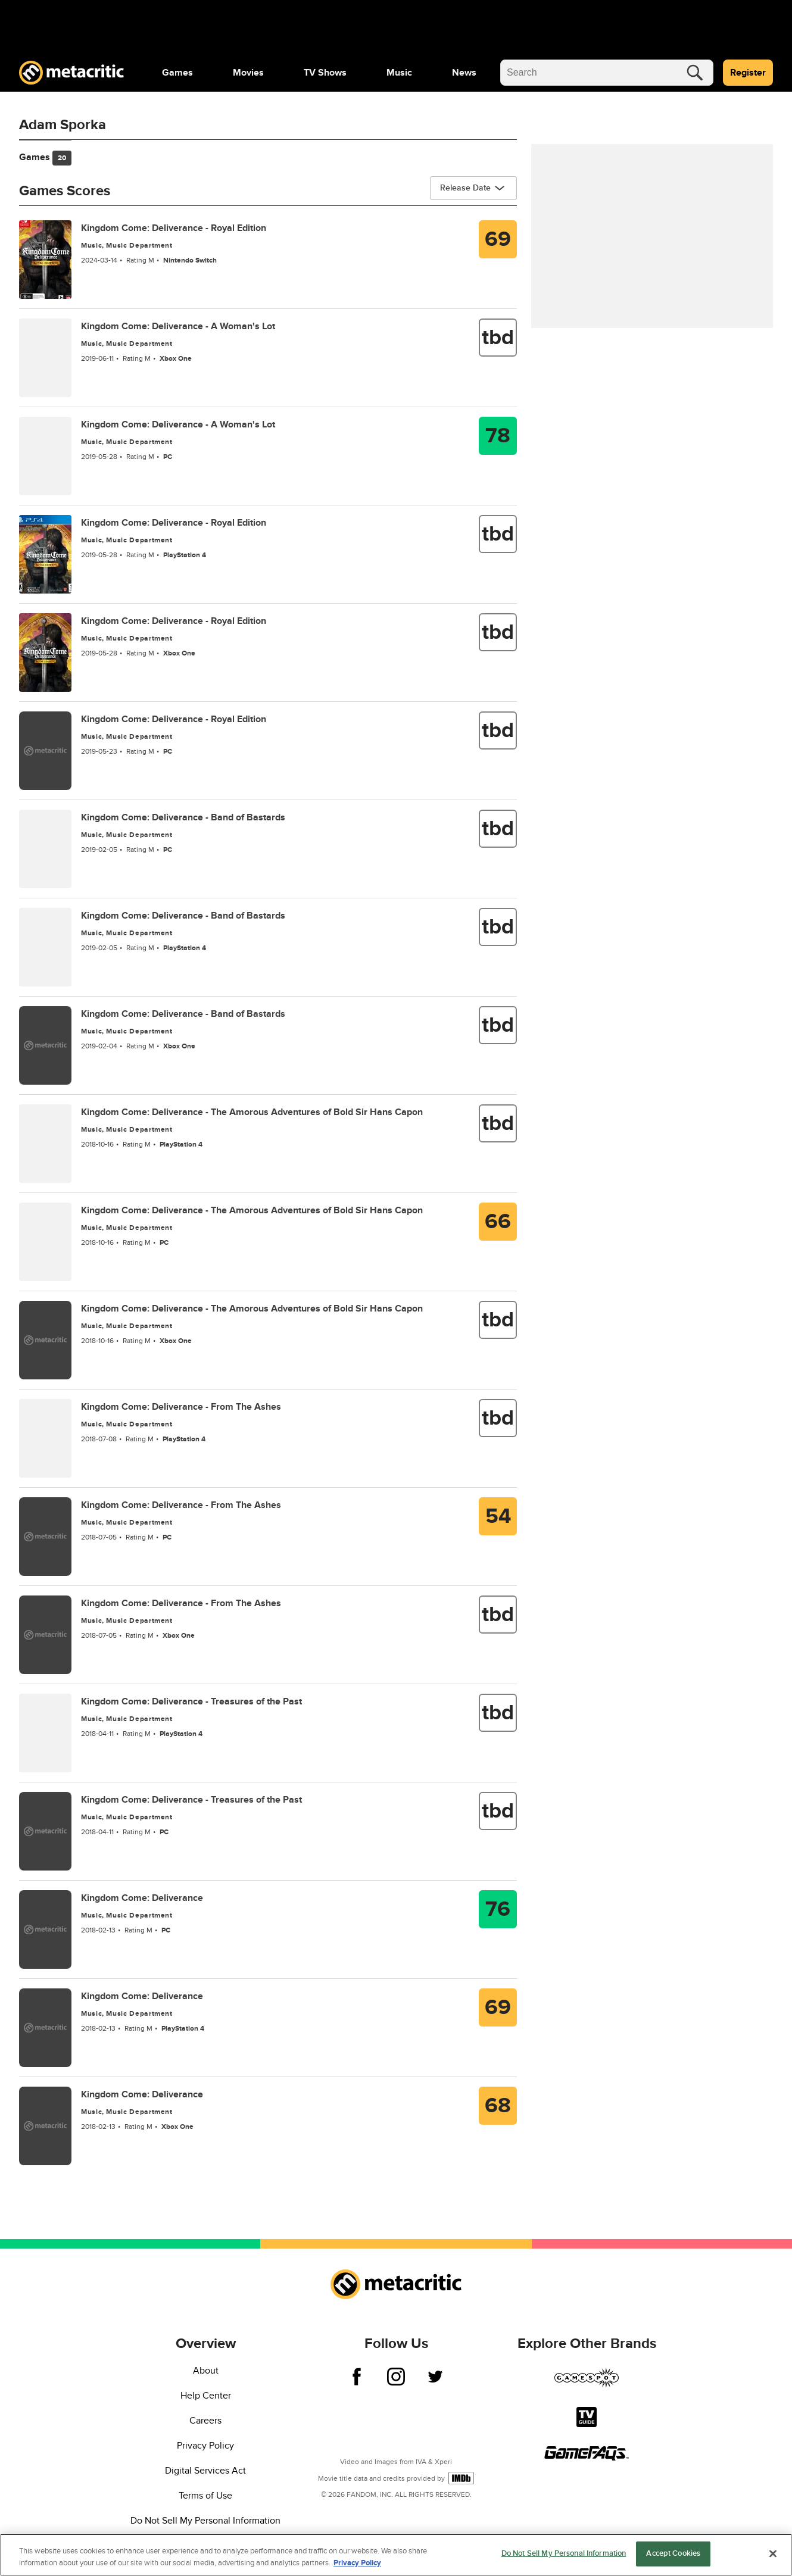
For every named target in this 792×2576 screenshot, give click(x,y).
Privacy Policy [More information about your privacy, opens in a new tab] (357, 2563)
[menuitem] (177, 72)
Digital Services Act (205, 2471)
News (464, 73)
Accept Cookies (673, 2553)
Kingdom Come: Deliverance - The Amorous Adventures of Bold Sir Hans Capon (252, 1112)
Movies (248, 73)
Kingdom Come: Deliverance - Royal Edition (173, 228)
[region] (396, 2555)
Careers (205, 2421)
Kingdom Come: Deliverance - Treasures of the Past (191, 1701)
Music (399, 73)
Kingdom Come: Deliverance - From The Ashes (181, 1407)
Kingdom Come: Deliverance (142, 1898)
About (206, 2371)
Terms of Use (205, 2496)
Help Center (205, 2396)
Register (748, 73)
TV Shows (325, 73)
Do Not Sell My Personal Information (205, 2521)
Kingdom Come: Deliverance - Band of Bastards (183, 817)
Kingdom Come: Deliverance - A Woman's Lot (178, 326)
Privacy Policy (205, 2446)
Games (177, 73)
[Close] (773, 2553)
